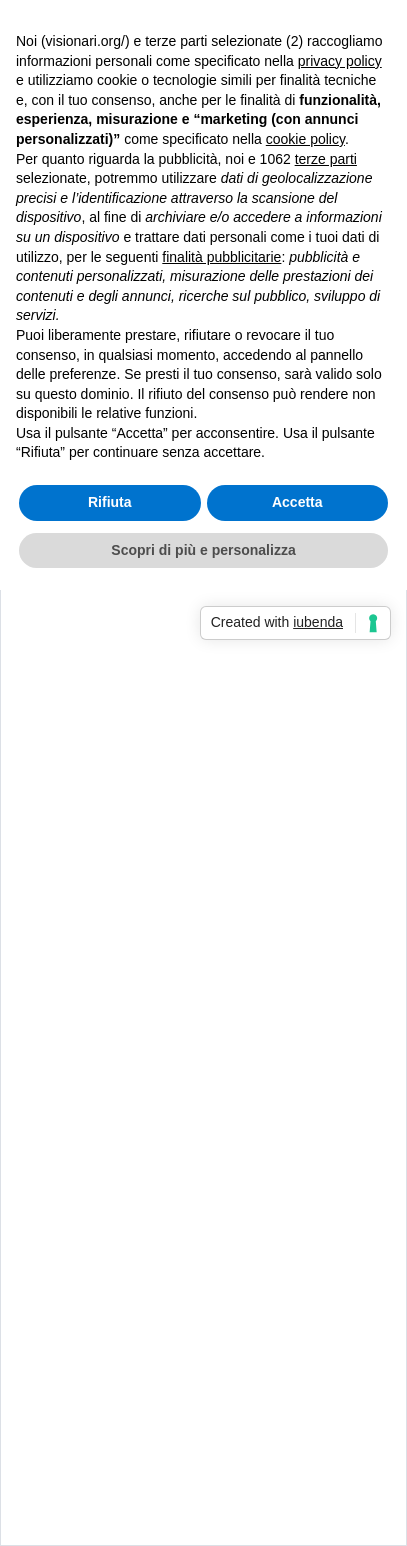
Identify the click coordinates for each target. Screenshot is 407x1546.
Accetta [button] (297, 502)
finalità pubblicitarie (221, 257)
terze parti (326, 159)
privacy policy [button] (340, 61)
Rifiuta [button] (110, 502)
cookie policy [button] (305, 139)
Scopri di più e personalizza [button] (203, 550)
